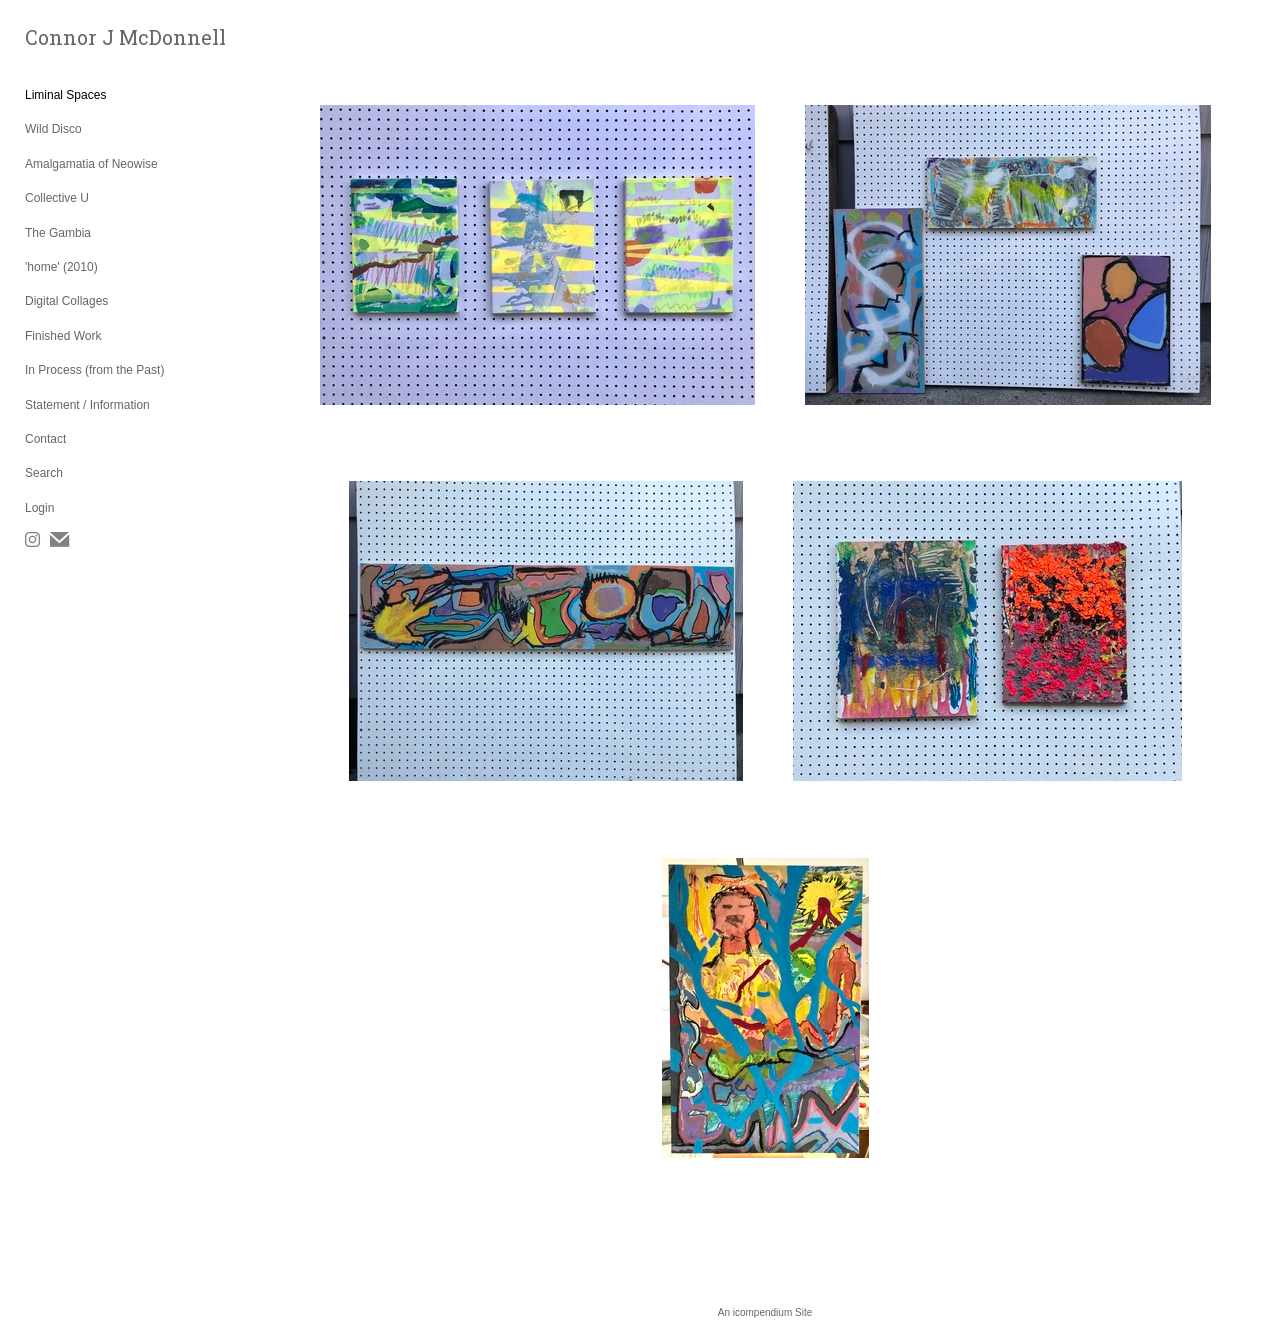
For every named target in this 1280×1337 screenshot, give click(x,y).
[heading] (75, 37)
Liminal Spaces (65, 95)
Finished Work (63, 336)
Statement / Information (87, 405)
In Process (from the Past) (94, 370)
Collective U (57, 198)
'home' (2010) (61, 267)
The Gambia (58, 233)
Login (39, 508)
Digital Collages (66, 301)
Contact (45, 439)
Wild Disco (53, 129)
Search (44, 473)
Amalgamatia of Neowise (91, 164)
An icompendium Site (765, 1312)
